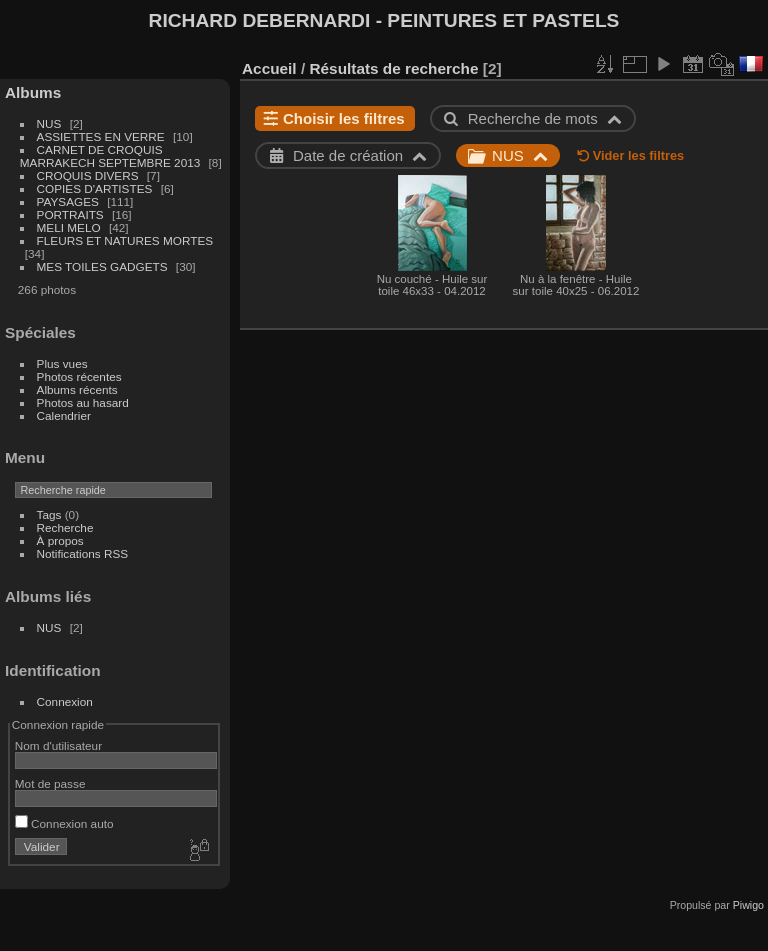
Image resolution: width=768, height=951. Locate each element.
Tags (49, 514)
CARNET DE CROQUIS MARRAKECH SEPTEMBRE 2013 (110, 156)
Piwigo (748, 905)
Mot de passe (50, 783)
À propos (60, 540)
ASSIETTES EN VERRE (101, 136)
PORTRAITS (70, 214)
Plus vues (62, 363)
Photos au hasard (83, 402)
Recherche (65, 527)
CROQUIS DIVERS (88, 175)
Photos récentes (79, 376)
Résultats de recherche (393, 68)
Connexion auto (64, 823)
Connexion (65, 701)
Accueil (269, 68)
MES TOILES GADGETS (102, 266)
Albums (33, 92)
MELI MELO (69, 227)
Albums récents (77, 389)
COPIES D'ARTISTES (95, 188)
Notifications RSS (83, 553)
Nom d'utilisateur (58, 745)
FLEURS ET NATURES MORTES (125, 240)
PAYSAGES (68, 201)
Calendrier (64, 415)
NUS (49, 123)
